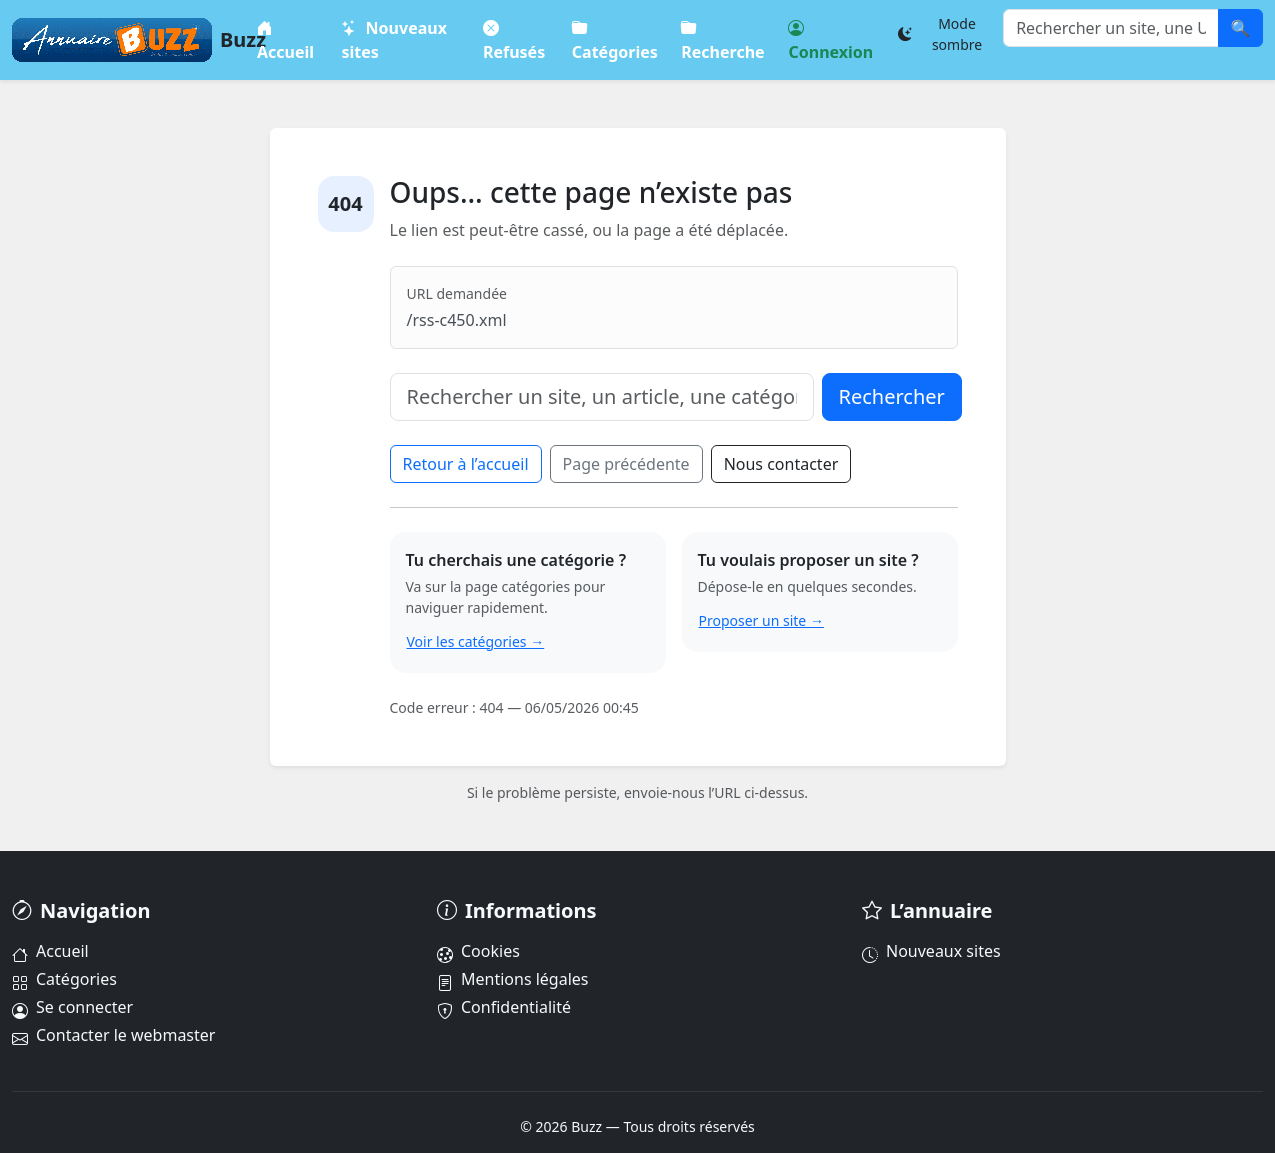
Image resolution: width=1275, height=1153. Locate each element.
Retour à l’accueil (466, 464)
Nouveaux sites (394, 39)
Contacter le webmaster (113, 1035)
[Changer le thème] (945, 34)
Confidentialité (504, 1007)
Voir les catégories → (476, 641)
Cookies (478, 951)
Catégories (614, 39)
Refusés (513, 39)
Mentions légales (513, 979)
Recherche (722, 39)
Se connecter (72, 1007)
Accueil (285, 39)
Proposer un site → (761, 620)
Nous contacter (781, 464)
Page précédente (626, 464)
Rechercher (892, 396)
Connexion (830, 39)
